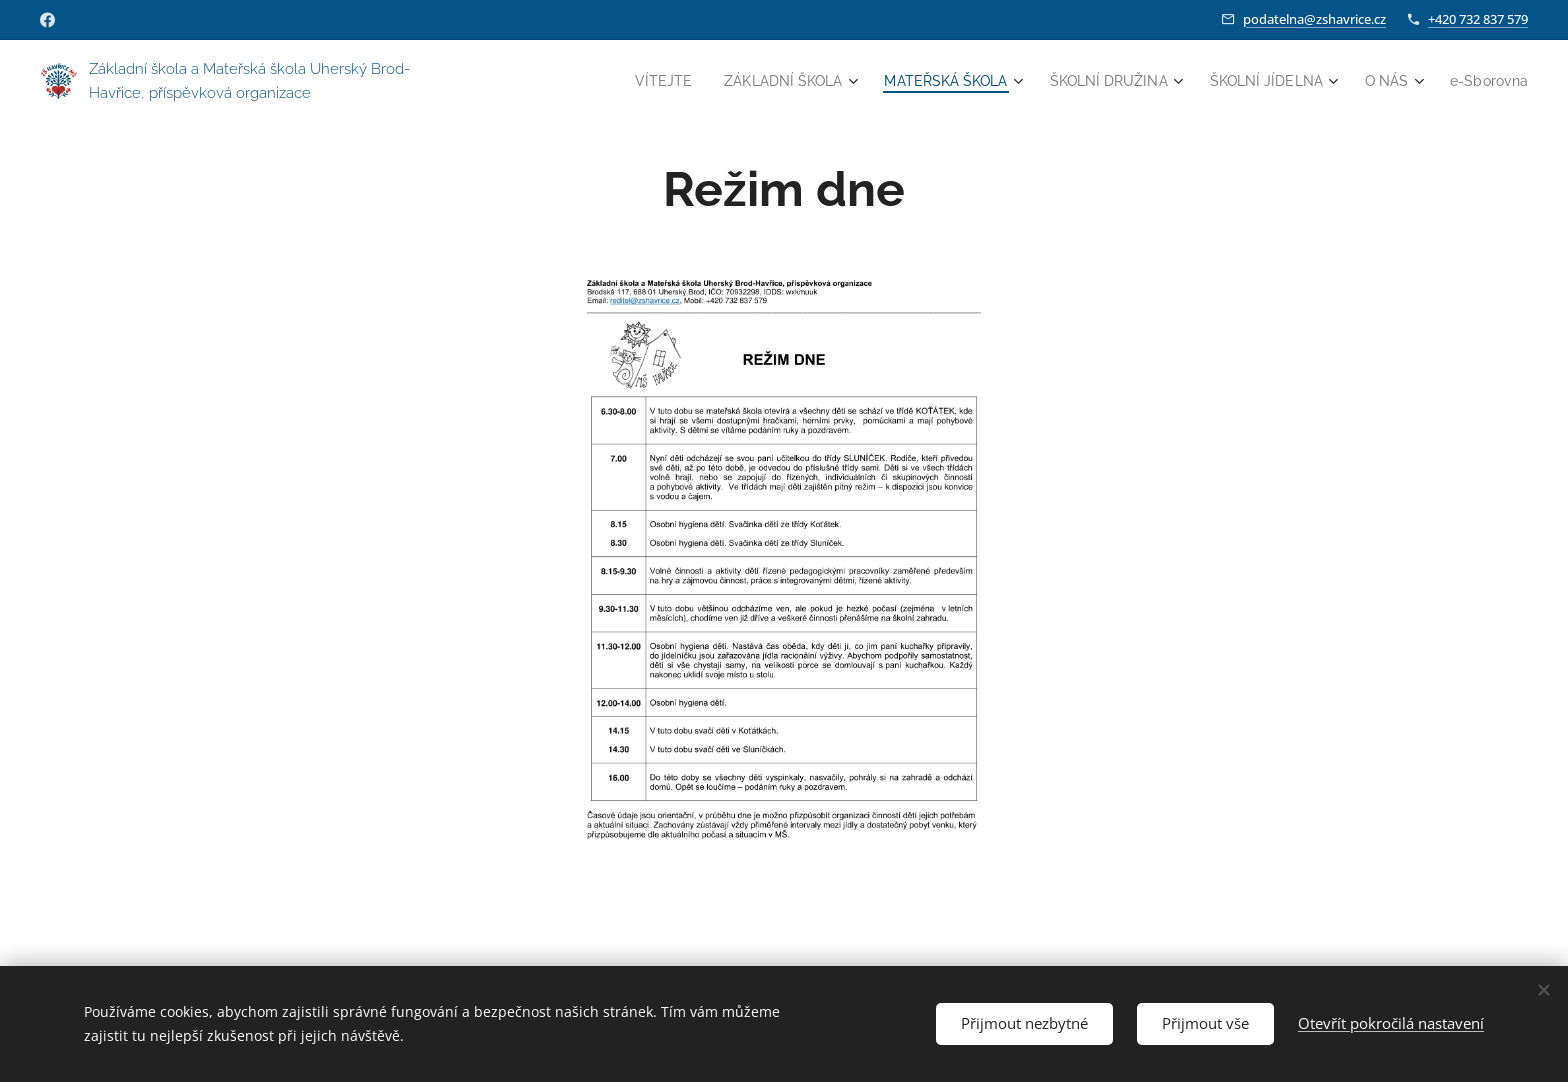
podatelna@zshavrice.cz (1314, 19)
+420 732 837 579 (1478, 19)
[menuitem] (652, 81)
